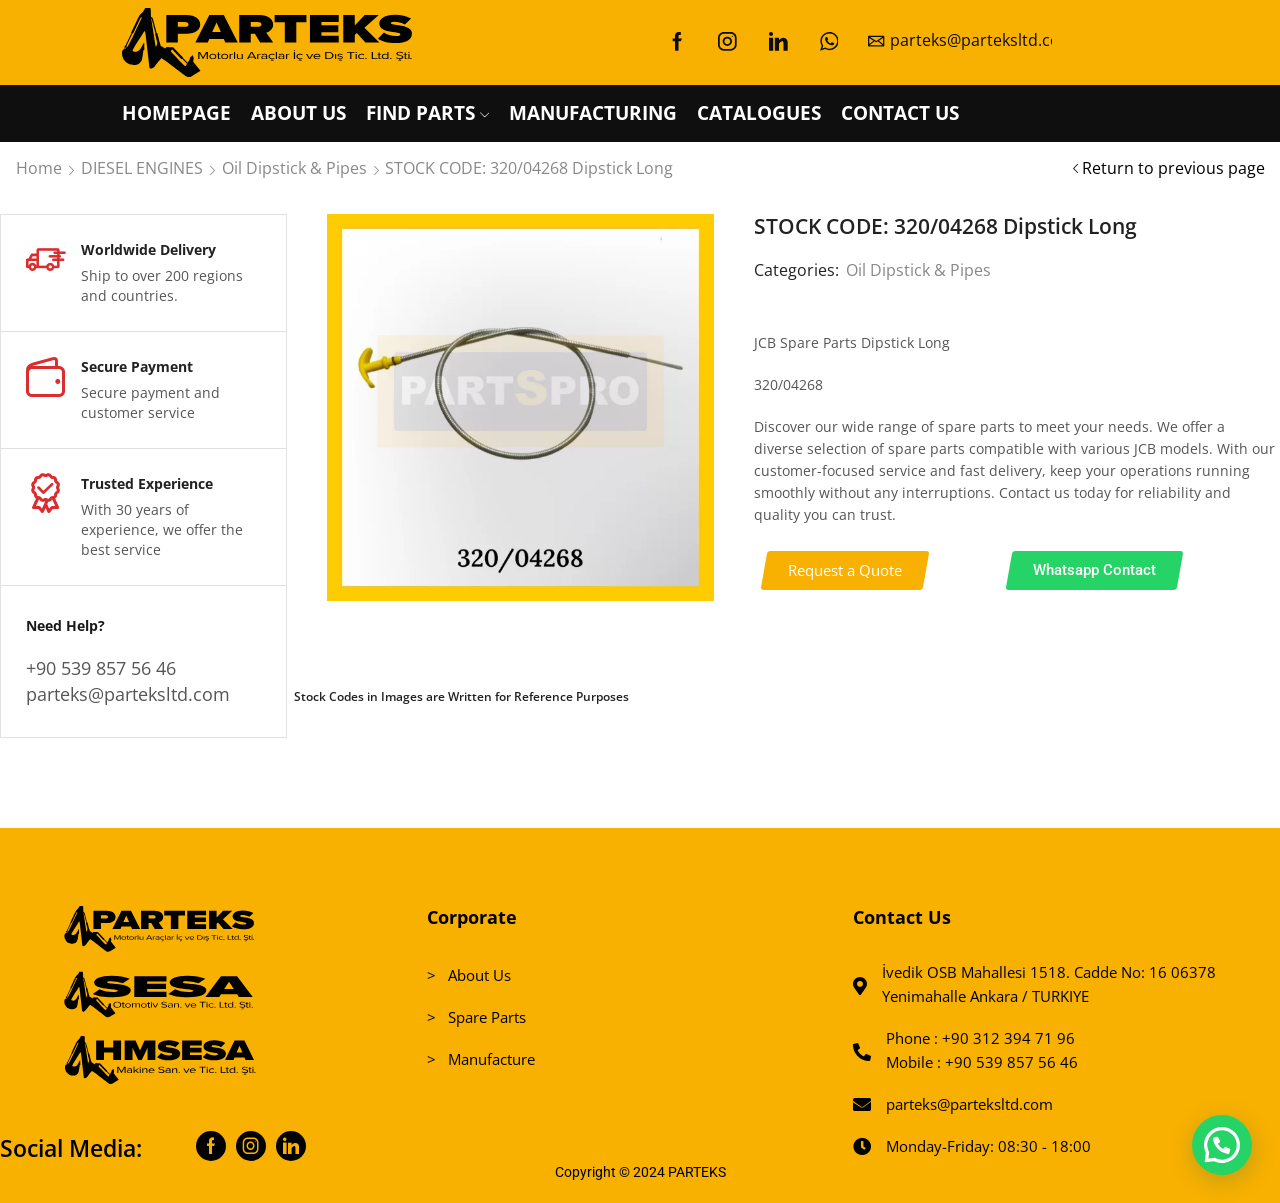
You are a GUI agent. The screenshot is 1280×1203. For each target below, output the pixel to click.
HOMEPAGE (176, 113)
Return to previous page (1173, 168)
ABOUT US (298, 113)
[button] (844, 570)
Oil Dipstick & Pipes (294, 168)
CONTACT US (900, 113)
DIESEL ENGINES (142, 168)
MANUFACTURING (593, 113)
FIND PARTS (428, 113)
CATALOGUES (759, 113)
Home (39, 168)
